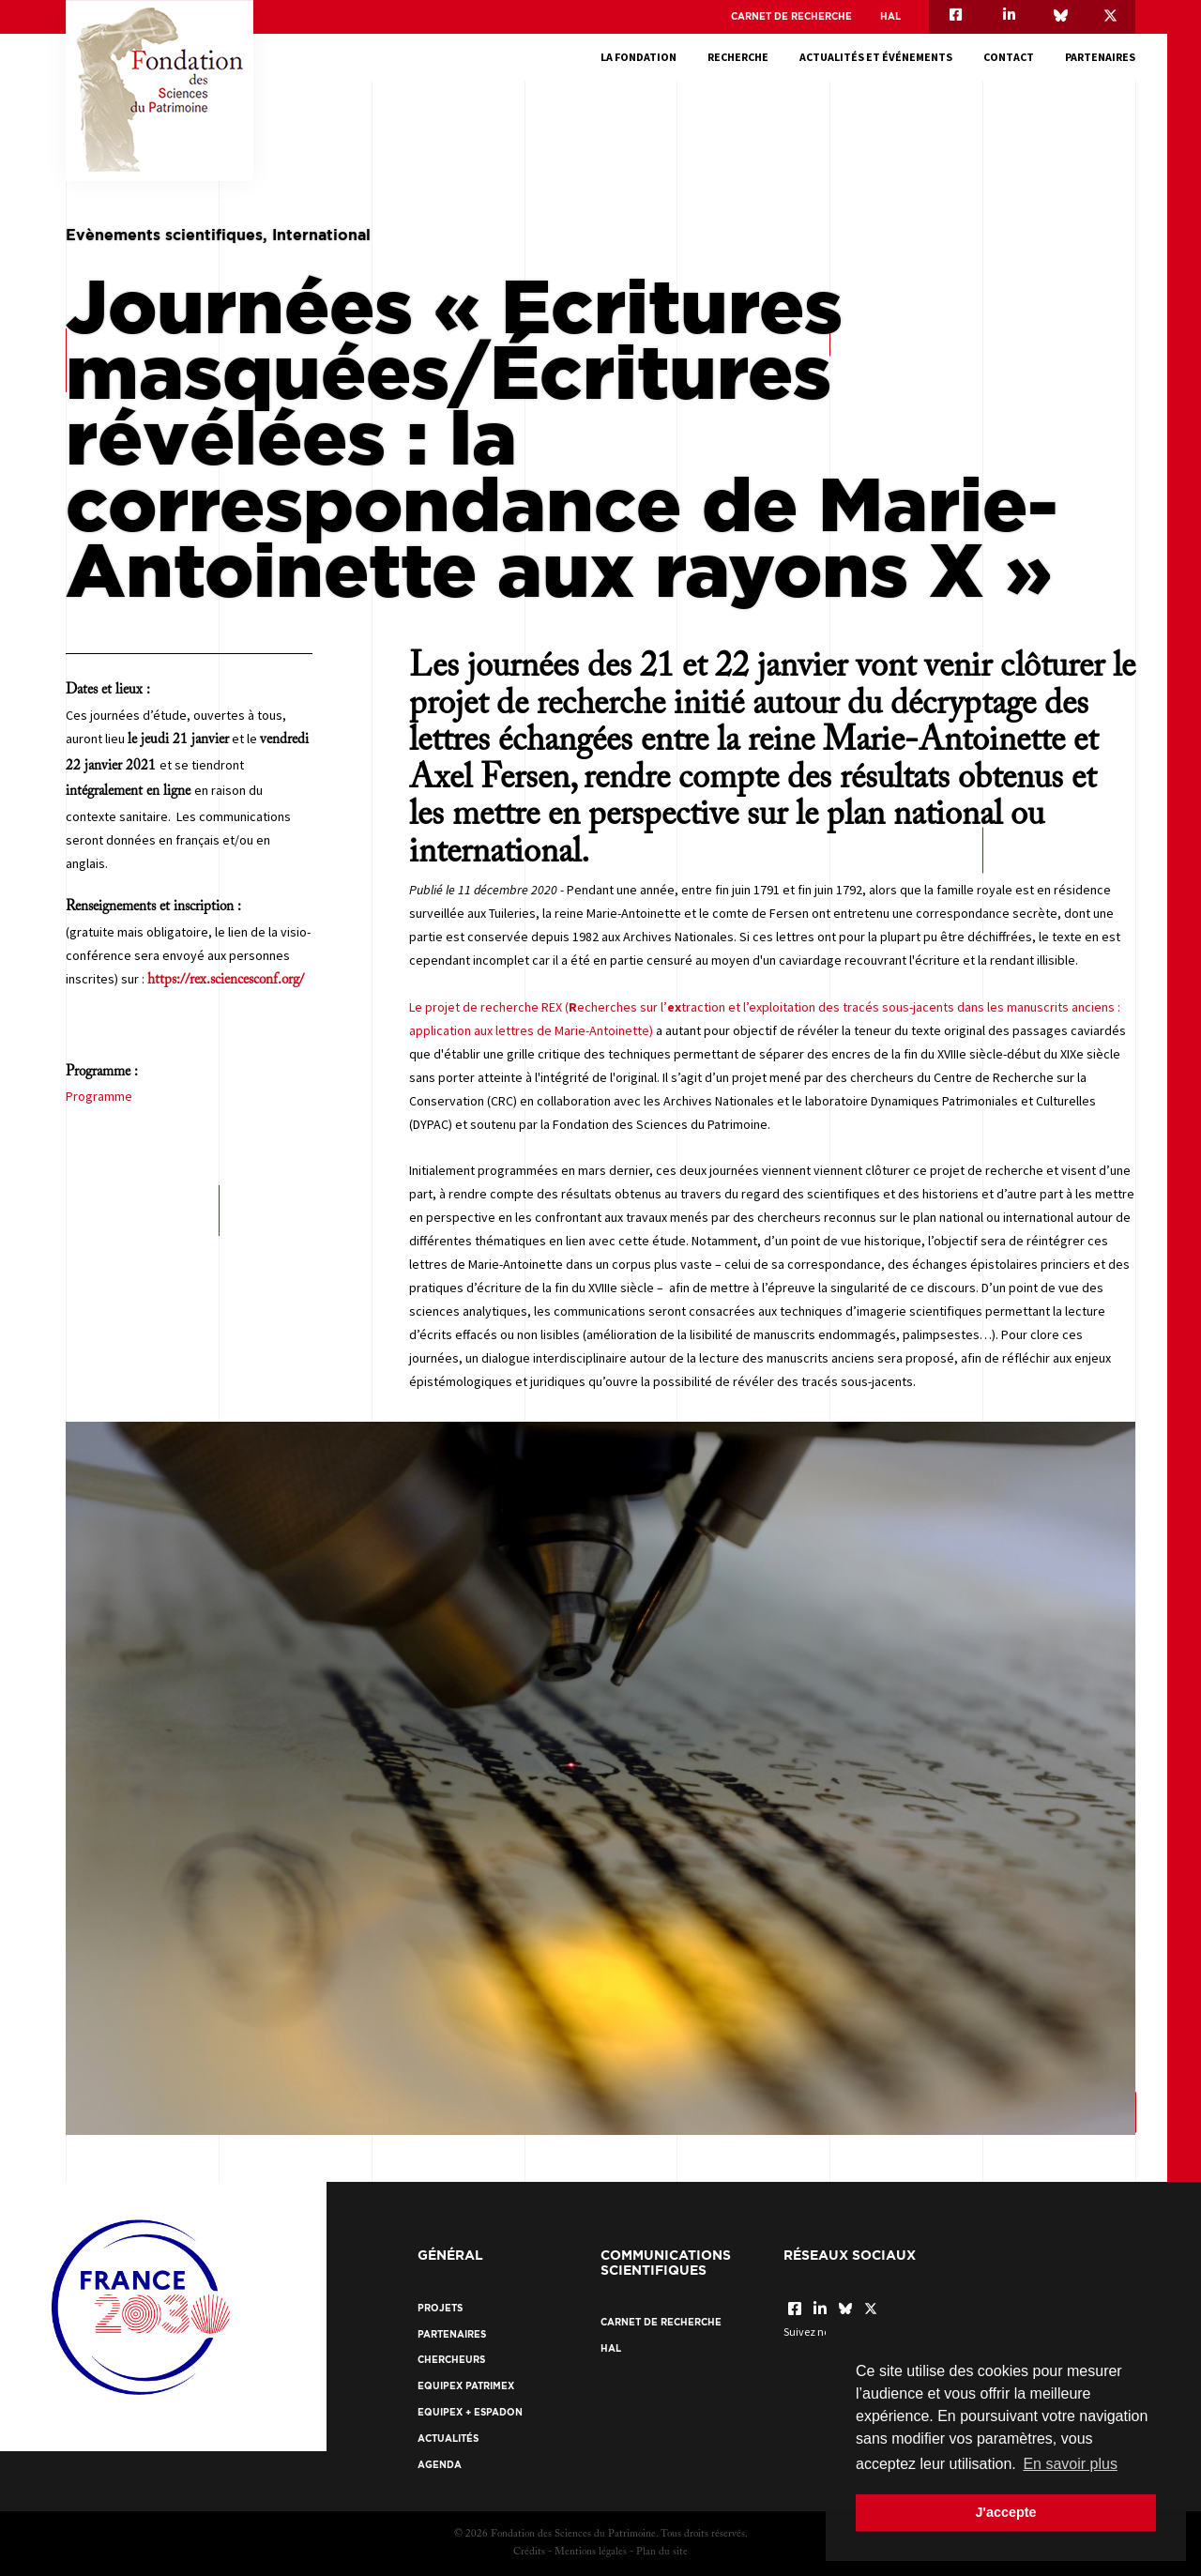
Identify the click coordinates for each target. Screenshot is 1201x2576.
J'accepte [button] (1005, 2512)
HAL (890, 16)
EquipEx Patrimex (466, 2386)
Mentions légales (591, 2552)
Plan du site (662, 2552)
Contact (1008, 57)
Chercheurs (451, 2360)
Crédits (529, 2552)
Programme (99, 1096)
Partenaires (1100, 57)
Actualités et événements (875, 57)
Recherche (737, 57)
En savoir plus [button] (1070, 2464)
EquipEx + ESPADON (470, 2412)
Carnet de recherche (791, 16)
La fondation (638, 57)
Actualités (448, 2438)
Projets (440, 2308)
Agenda (440, 2465)
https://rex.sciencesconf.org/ (225, 980)
